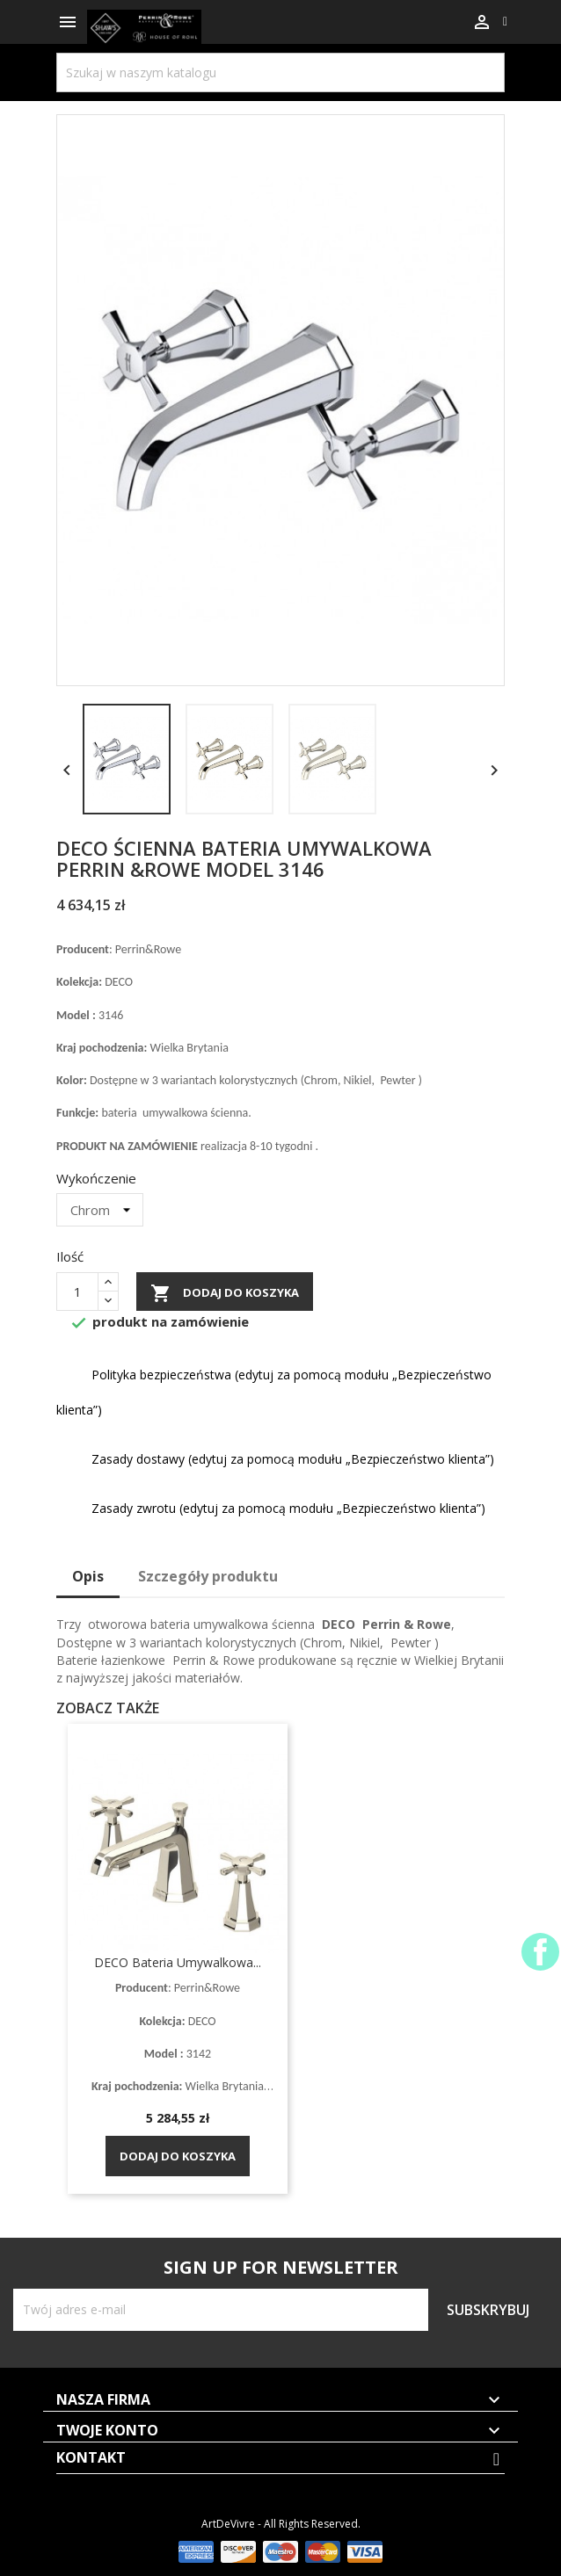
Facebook (540, 1952)
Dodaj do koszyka (224, 1293)
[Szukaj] (280, 72)
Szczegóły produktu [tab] (208, 1576)
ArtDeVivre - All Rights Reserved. (281, 2523)
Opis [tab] (88, 1576)
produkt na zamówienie (159, 1323)
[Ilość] (77, 1291)
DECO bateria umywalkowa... (177, 1962)
